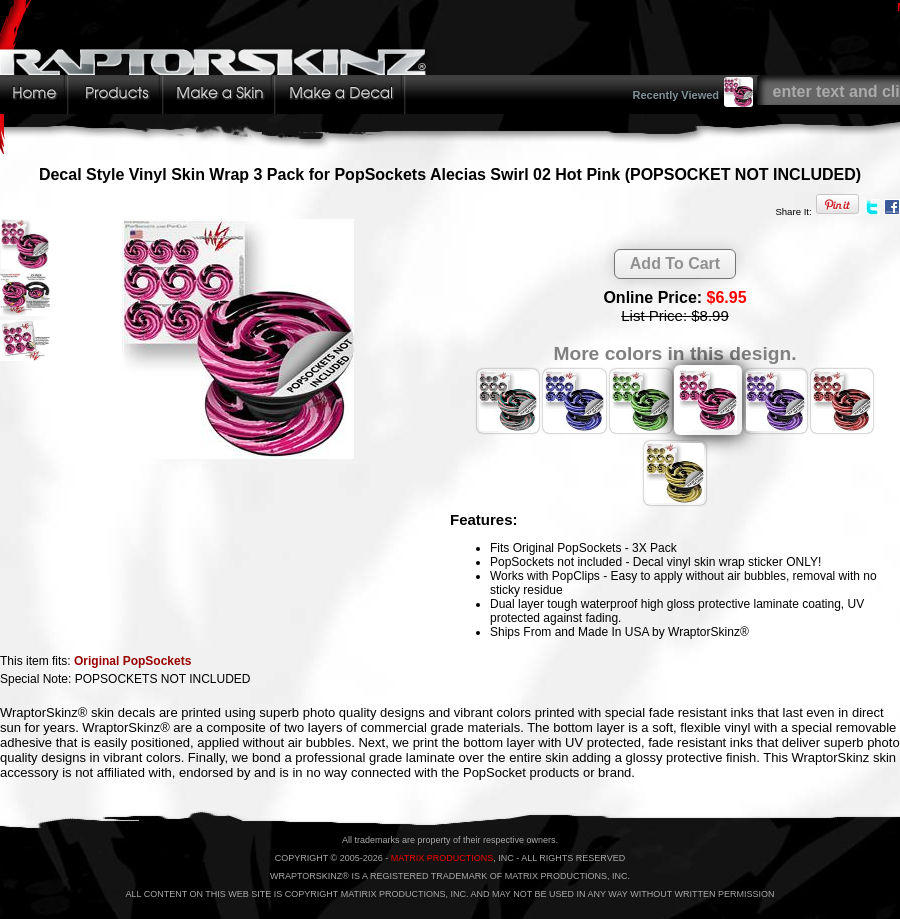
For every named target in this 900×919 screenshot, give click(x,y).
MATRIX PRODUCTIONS (442, 858)
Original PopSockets (132, 661)
